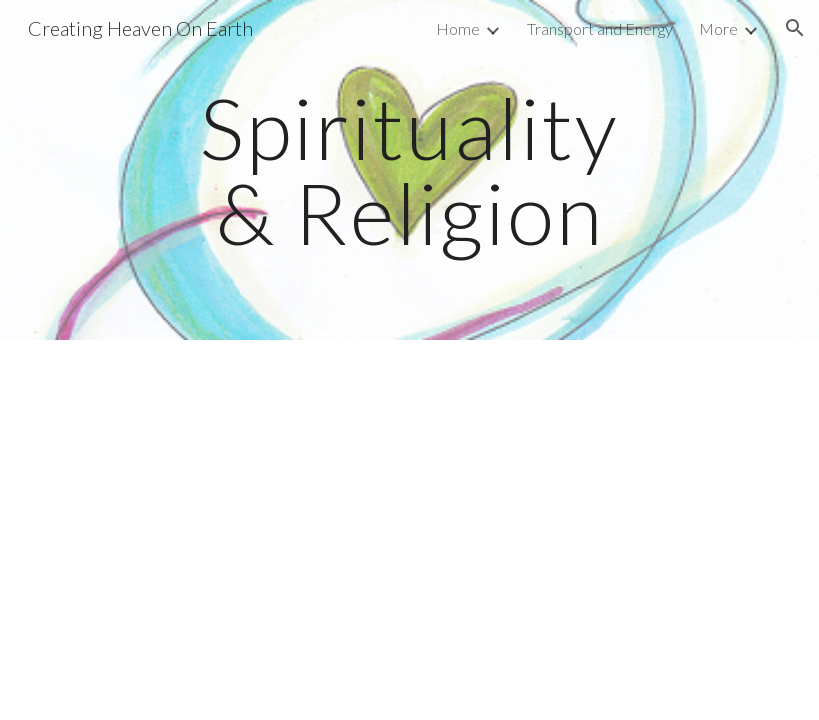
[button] (795, 28)
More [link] (718, 28)
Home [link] (458, 28)
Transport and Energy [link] (600, 28)
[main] (410, 170)
